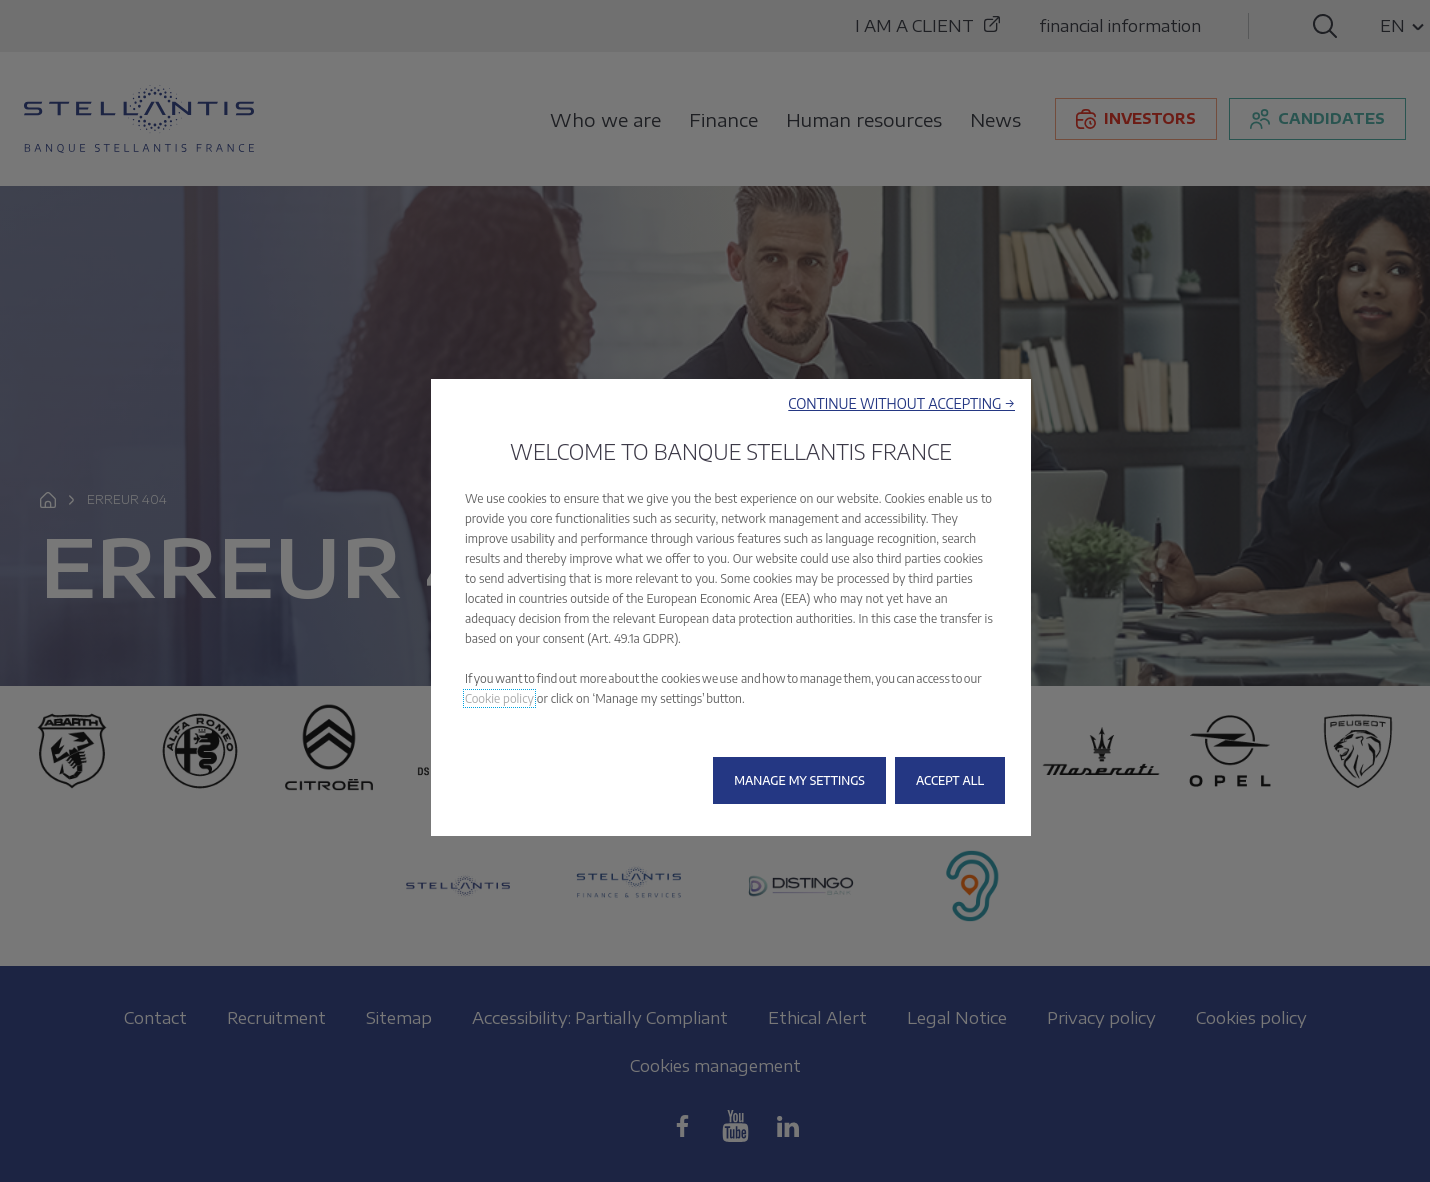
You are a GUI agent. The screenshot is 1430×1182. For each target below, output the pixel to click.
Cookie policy (499, 698)
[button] (901, 403)
